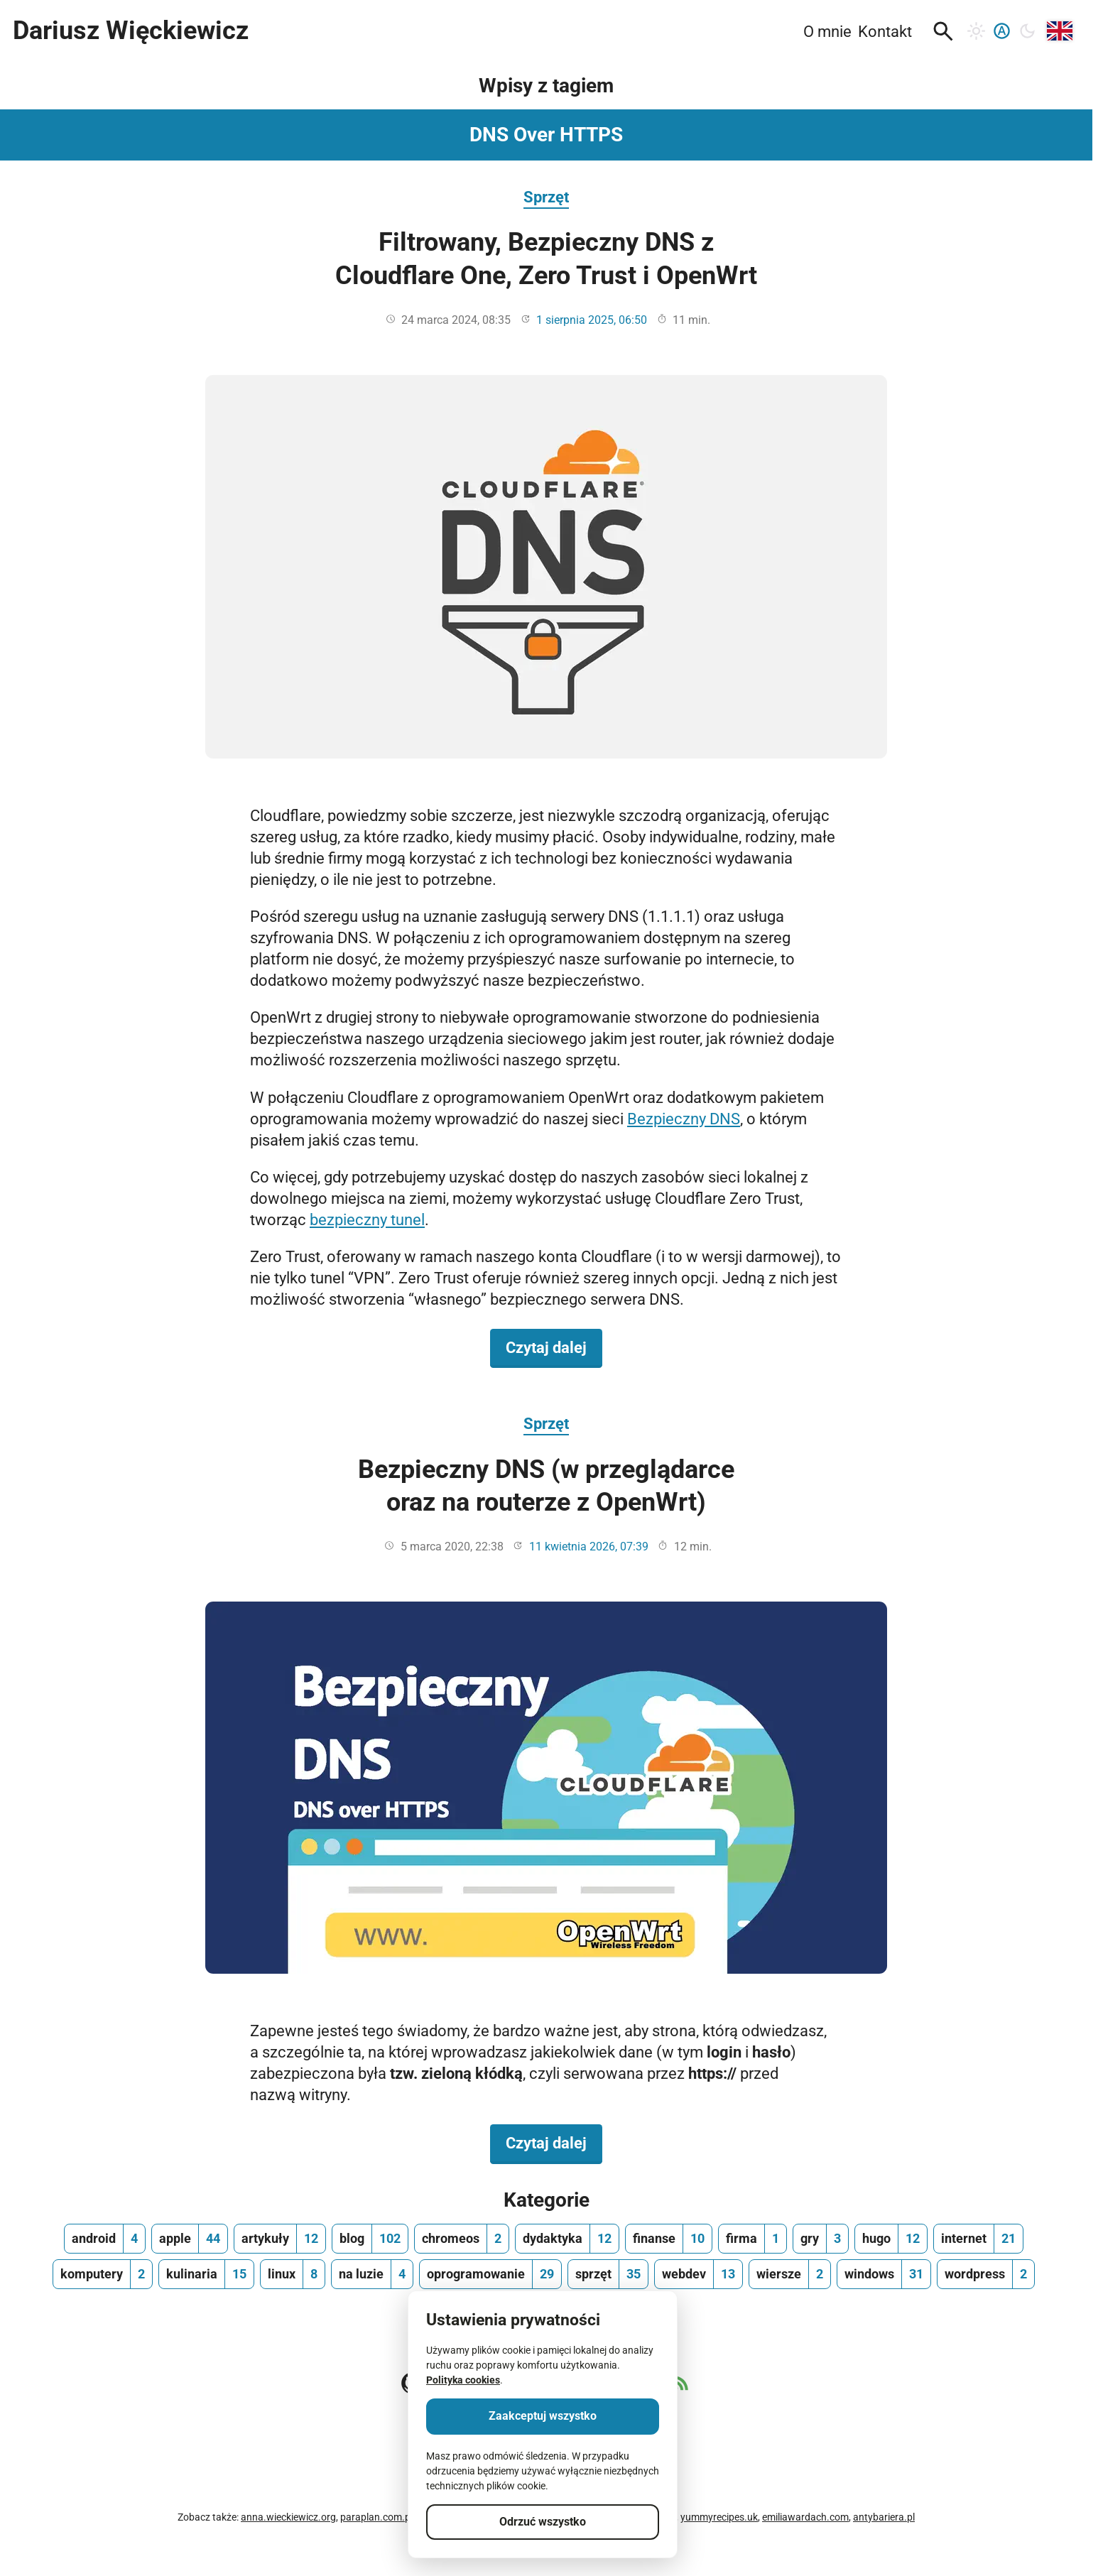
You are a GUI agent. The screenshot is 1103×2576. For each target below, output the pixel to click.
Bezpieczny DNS (683, 1118)
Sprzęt (546, 197)
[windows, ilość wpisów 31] (884, 2274)
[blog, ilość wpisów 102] (370, 2239)
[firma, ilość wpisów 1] (752, 2239)
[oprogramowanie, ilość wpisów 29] (490, 2274)
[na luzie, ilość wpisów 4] (372, 2274)
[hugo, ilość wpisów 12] (891, 2239)
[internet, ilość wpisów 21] (978, 2239)
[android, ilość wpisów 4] (105, 2239)
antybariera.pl (884, 2517)
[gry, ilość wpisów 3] (821, 2239)
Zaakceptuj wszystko (543, 2416)
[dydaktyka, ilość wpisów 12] (567, 2239)
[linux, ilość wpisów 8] (292, 2274)
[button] (943, 31)
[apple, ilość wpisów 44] (189, 2239)
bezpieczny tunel (367, 1219)
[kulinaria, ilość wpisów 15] (206, 2274)
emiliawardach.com (805, 2517)
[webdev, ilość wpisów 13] (698, 2274)
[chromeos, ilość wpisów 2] (461, 2239)
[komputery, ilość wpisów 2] (103, 2274)
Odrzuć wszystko (542, 2521)
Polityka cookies (463, 2380)
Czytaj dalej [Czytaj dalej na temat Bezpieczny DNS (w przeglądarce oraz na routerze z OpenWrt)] (554, 2142)
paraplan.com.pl (376, 2517)
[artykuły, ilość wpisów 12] (280, 2239)
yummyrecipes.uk (719, 2517)
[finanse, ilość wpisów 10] (668, 2239)
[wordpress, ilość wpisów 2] (986, 2274)
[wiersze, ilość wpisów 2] (790, 2274)
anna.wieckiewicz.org (288, 2517)
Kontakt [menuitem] (885, 31)
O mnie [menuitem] (827, 31)
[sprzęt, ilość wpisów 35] (607, 2274)
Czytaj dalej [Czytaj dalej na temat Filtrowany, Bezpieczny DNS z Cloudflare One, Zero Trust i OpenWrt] (554, 1347)
